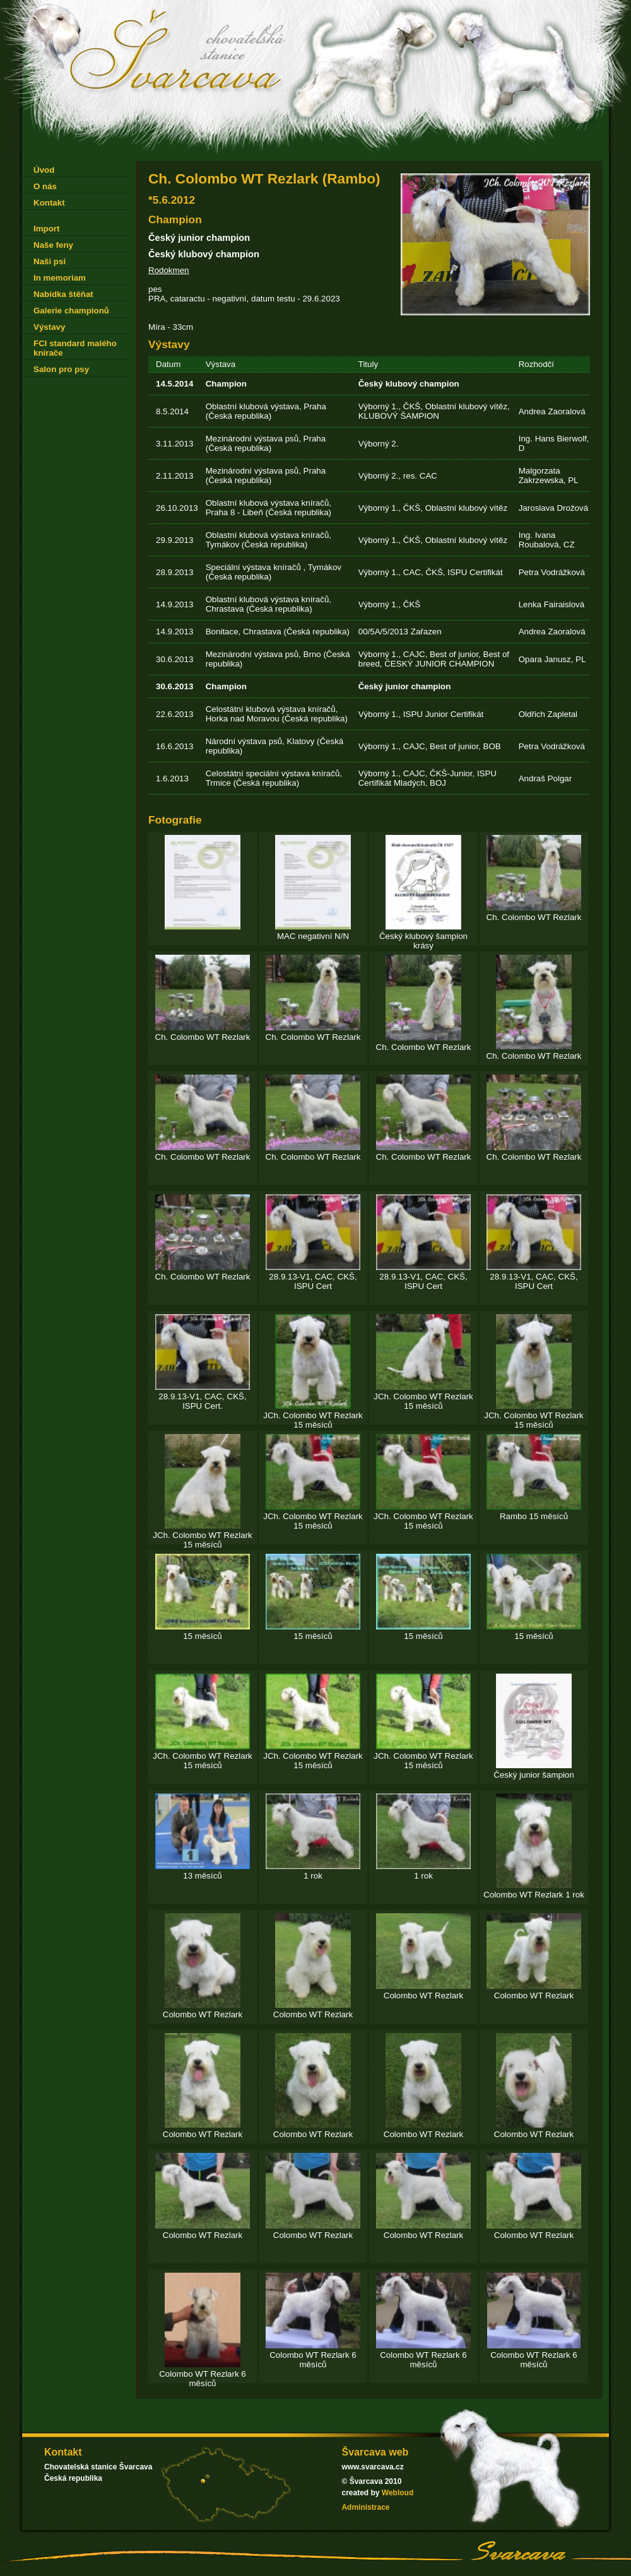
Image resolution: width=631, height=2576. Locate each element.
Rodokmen (168, 270)
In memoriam (59, 278)
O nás (45, 186)
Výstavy (49, 327)
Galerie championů (71, 310)
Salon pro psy (61, 369)
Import (46, 228)
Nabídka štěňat (63, 294)
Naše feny (53, 245)
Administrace (365, 2507)
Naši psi (49, 261)
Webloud (397, 2492)
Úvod (43, 170)
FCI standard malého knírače (75, 348)
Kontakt (49, 202)
